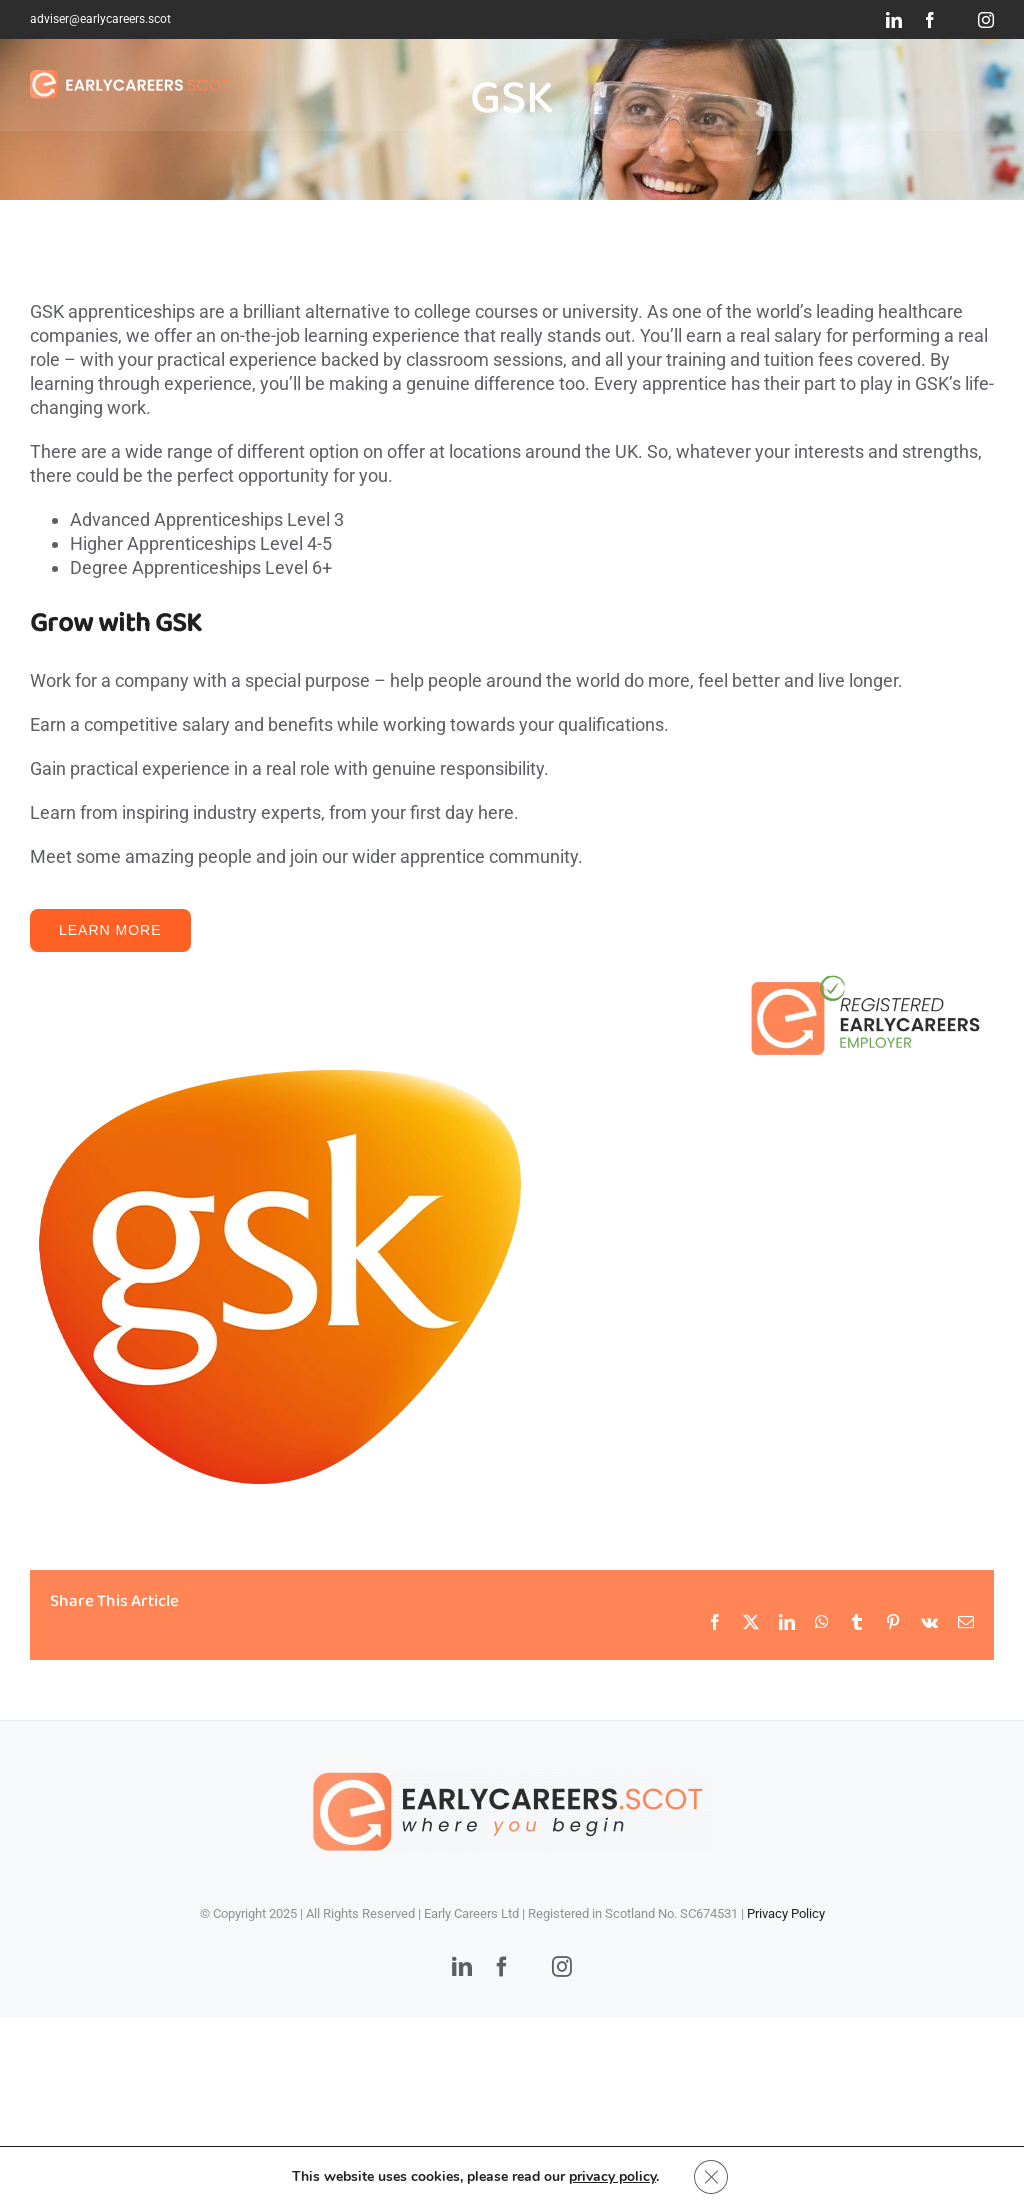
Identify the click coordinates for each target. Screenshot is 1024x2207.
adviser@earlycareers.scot (100, 19)
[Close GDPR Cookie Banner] (711, 2176)
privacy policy (611, 2175)
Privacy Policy (786, 1913)
